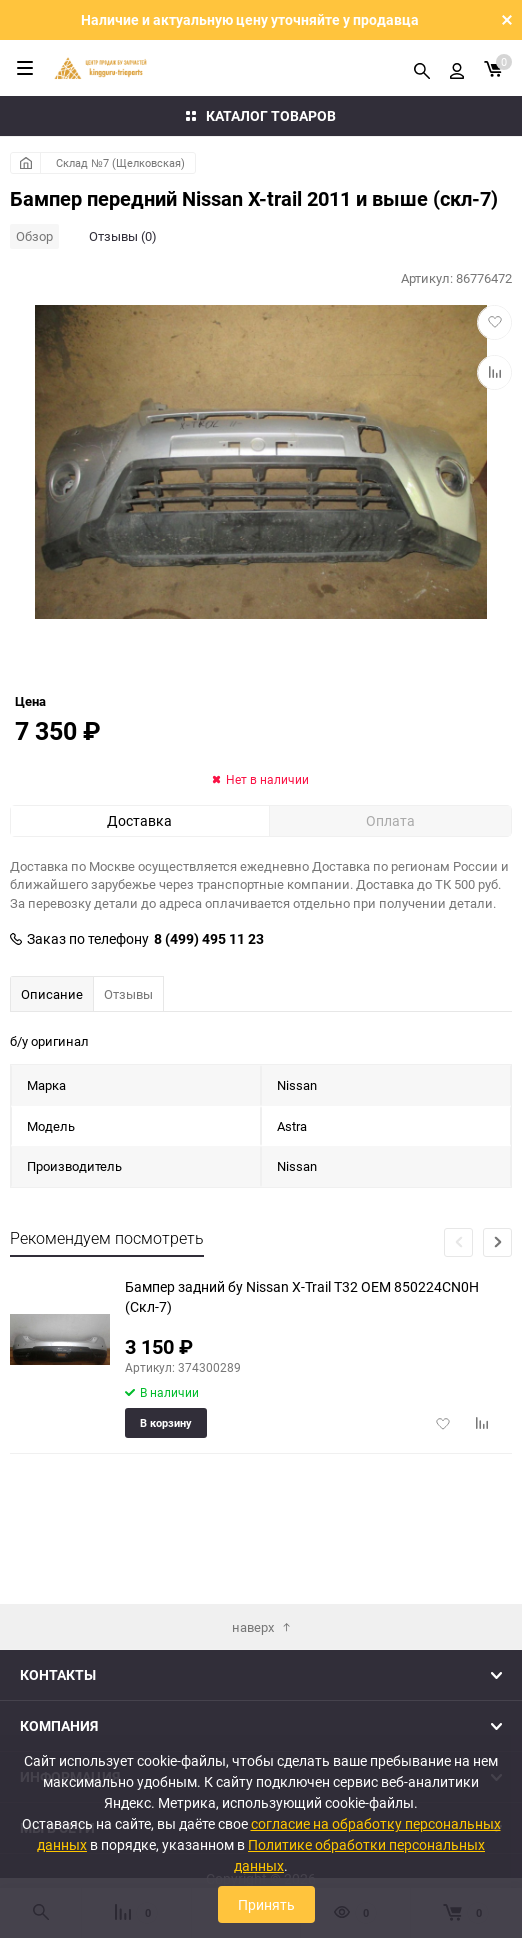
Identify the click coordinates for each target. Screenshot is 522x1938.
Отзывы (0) (123, 236)
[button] (497, 1302)
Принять (266, 1904)
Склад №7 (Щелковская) (120, 162)
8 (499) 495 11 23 (209, 999)
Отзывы (128, 1054)
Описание (52, 1054)
